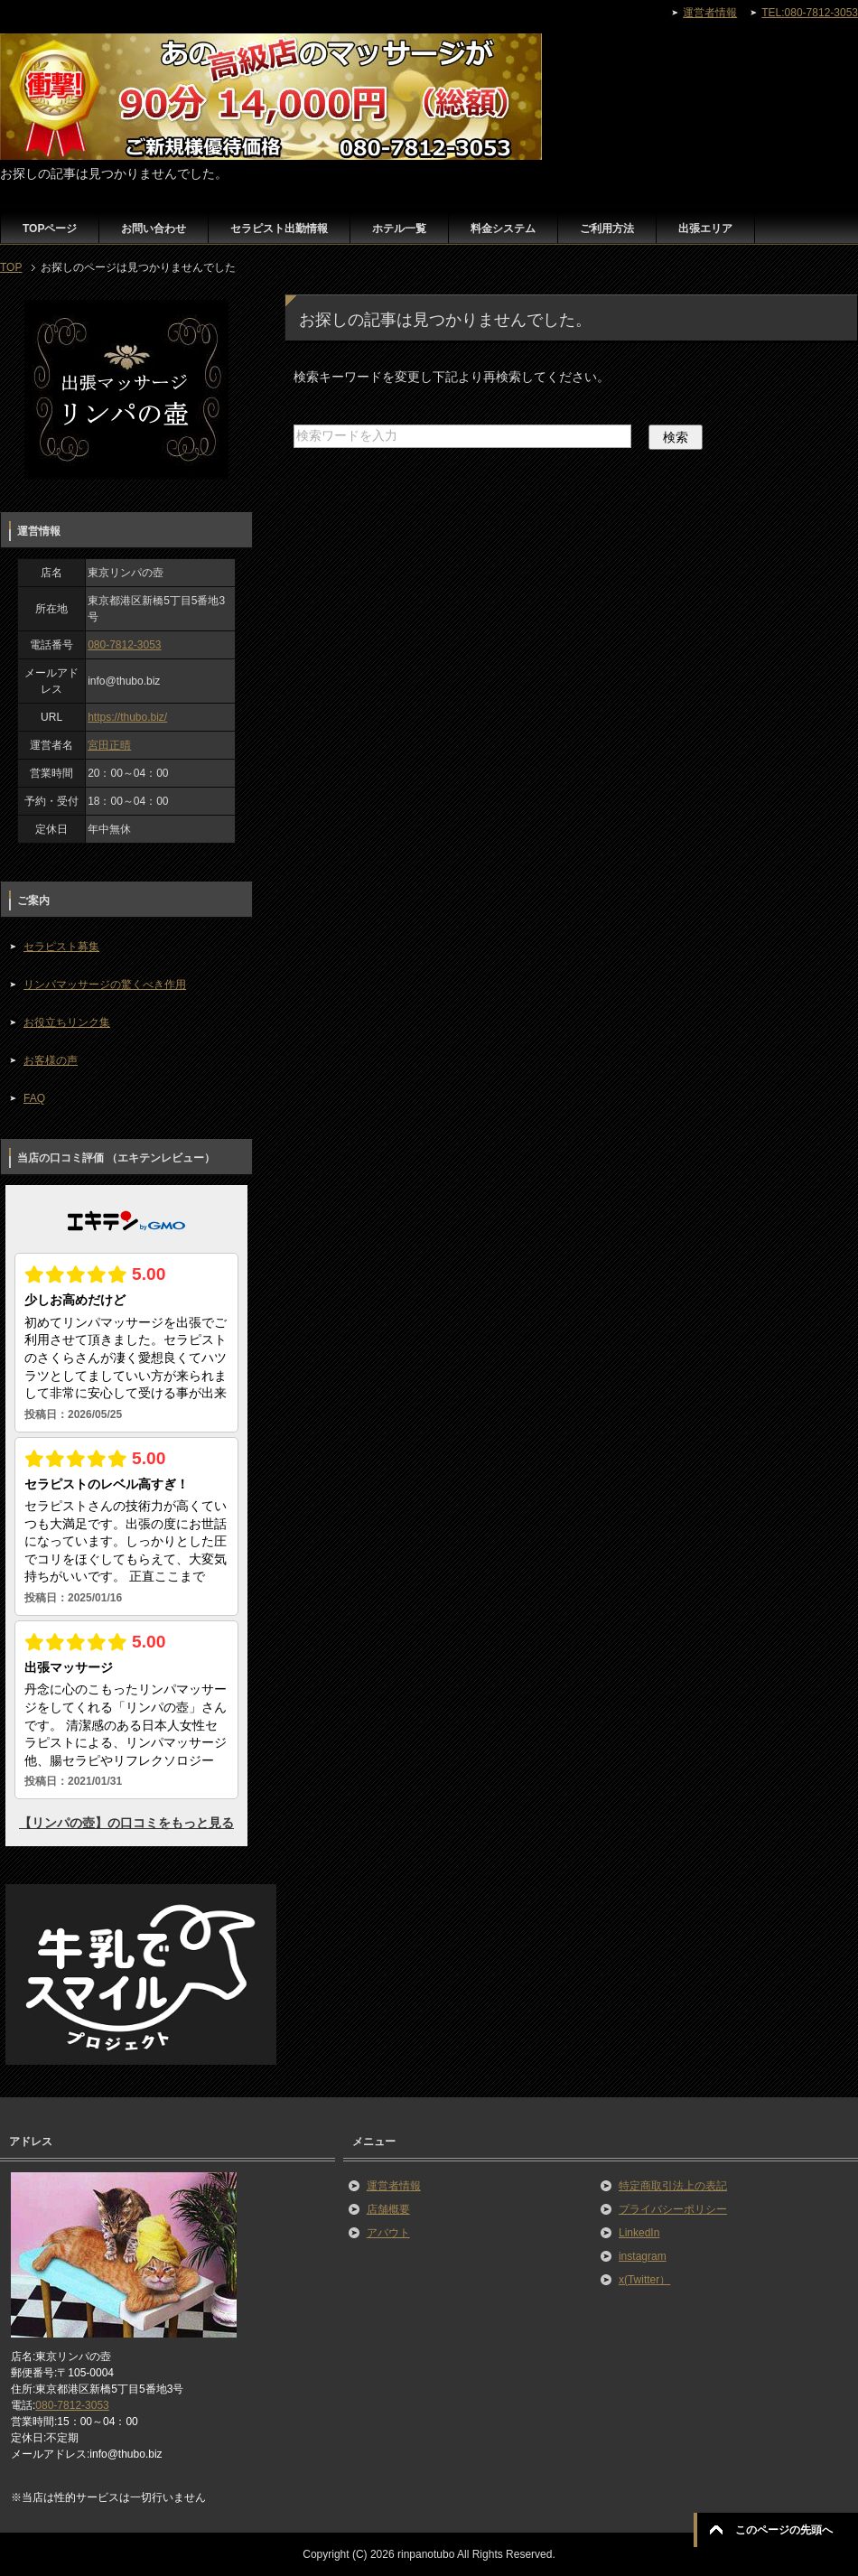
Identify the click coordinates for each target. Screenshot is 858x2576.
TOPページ (50, 228)
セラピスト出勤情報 (279, 228)
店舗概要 (388, 2209)
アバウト (388, 2232)
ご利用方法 (607, 228)
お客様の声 (50, 1060)
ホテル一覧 (399, 228)
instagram (643, 2256)
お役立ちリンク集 (66, 1022)
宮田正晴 (109, 745)
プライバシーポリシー (673, 2209)
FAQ (34, 1098)
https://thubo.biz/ (127, 717)
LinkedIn (639, 2232)
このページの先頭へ (784, 2530)
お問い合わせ (153, 228)
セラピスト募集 (61, 946)
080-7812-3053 (124, 645)
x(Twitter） (644, 2279)
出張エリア (705, 228)
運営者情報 (394, 2185)
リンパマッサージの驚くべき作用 (104, 984)
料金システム (503, 228)
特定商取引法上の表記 (673, 2185)
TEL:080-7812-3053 (809, 12)
